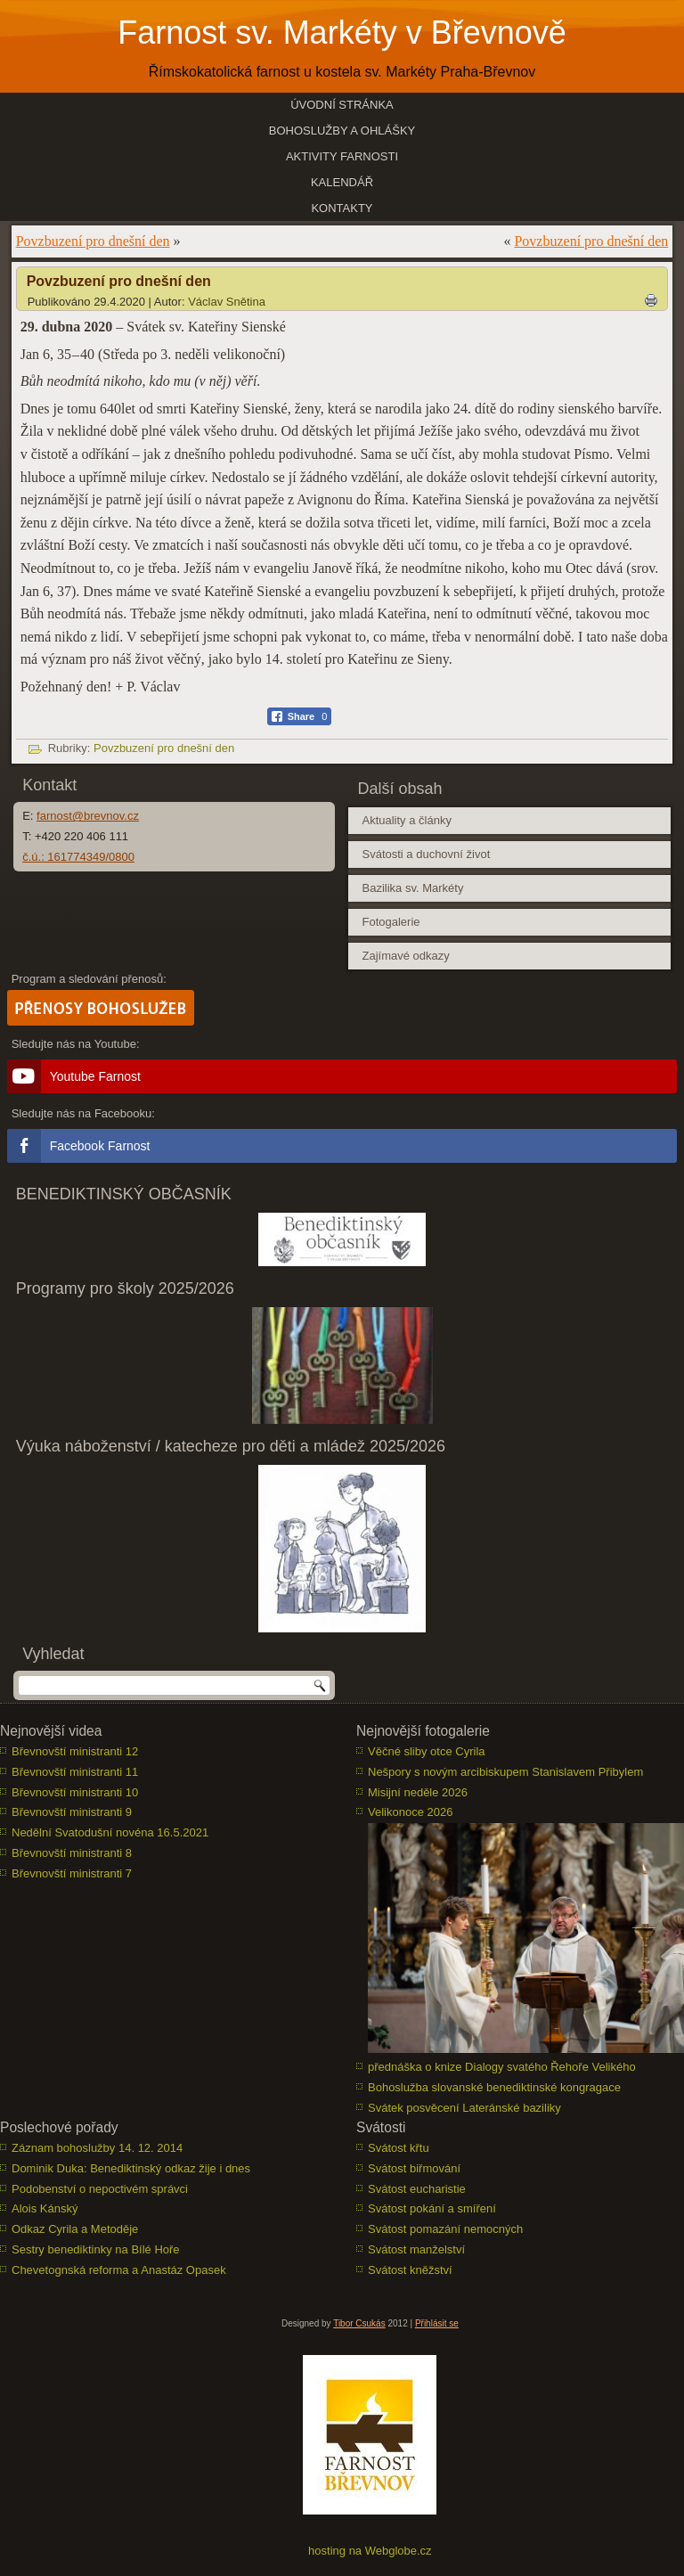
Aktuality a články (406, 820)
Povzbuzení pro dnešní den (93, 241)
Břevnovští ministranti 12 (75, 1751)
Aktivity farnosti (342, 156)
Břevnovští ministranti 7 (72, 1873)
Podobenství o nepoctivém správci (100, 2189)
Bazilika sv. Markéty (412, 888)
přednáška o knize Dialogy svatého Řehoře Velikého (502, 2066)
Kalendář (342, 182)
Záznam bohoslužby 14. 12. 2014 (97, 2148)
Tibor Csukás (359, 2323)
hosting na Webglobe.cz (370, 2550)
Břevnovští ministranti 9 (72, 1812)
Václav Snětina (226, 301)
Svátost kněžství (410, 2270)
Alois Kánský (44, 2208)
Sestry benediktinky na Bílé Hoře (96, 2249)
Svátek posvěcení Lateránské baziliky (464, 2107)
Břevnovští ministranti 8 (72, 1853)
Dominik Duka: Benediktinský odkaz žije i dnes (131, 2168)
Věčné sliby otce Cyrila (426, 1751)
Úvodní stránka (342, 104)
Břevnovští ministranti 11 (75, 1772)
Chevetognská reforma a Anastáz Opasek (119, 2270)
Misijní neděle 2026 (418, 1792)
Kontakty (341, 208)
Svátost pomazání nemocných (445, 2229)
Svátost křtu (398, 2148)
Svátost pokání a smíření (432, 2208)
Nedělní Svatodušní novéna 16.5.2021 (110, 1832)
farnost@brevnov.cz (88, 815)
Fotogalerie (390, 921)
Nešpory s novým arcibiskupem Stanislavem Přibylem (505, 1772)
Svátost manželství (416, 2249)
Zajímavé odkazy (405, 955)
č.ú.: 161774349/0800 (78, 856)
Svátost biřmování (414, 2168)
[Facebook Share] (299, 716)
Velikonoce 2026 (410, 1812)
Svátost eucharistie (417, 2189)
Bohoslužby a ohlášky (342, 130)
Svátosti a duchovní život (426, 854)
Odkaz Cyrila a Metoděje (75, 2229)
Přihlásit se (437, 2323)
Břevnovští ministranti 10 (75, 1792)
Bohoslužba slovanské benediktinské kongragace (494, 2087)
